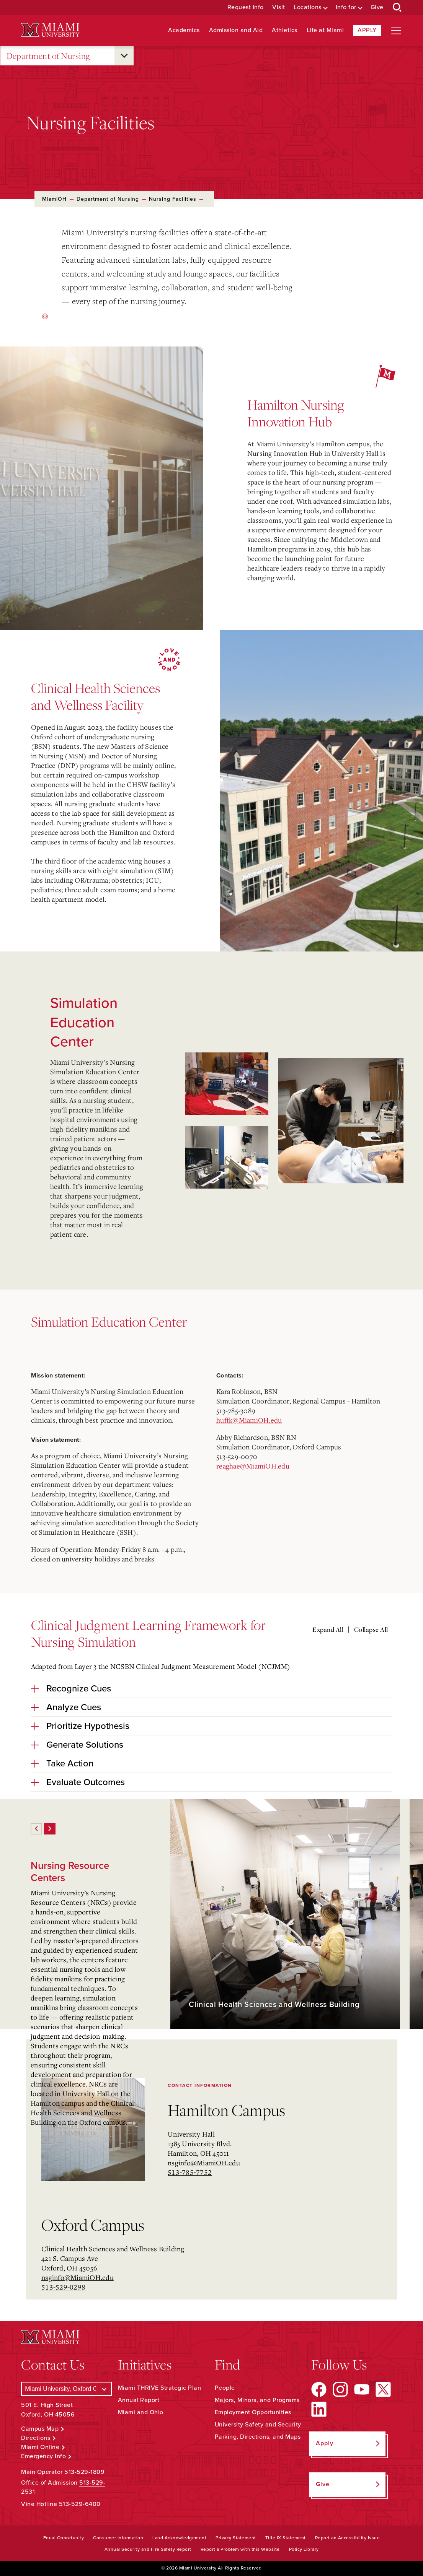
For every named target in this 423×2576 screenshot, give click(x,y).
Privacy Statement (236, 2537)
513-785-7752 (190, 2172)
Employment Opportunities (253, 2412)
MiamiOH (54, 199)
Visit (278, 7)
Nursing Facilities (172, 199)
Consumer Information (118, 2537)
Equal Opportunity (63, 2537)
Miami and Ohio (140, 2412)
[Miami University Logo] (50, 30)
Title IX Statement (285, 2537)
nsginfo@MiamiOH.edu (204, 2162)
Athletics (284, 30)
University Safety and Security (258, 2424)
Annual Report (139, 2400)
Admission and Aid (236, 30)
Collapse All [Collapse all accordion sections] (371, 1629)
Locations (308, 7)
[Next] (50, 1828)
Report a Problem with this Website (240, 2549)
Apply (367, 30)
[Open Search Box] (397, 7)
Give (377, 7)
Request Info (245, 7)
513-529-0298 (63, 2286)
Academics (184, 30)
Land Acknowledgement (179, 2537)
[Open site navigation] (396, 30)
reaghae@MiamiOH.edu (252, 1465)
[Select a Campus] (66, 2389)
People (225, 2388)
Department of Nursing (48, 56)
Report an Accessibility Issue (347, 2537)
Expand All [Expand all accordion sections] (327, 1629)
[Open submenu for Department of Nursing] (124, 55)
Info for (346, 7)
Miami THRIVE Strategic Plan (159, 2388)
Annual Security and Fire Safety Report (148, 2549)
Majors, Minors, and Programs (257, 2400)
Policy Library (304, 2549)
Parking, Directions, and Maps (258, 2437)
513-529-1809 (84, 2472)
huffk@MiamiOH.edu (249, 1420)
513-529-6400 (80, 2504)
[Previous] (36, 1828)
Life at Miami (325, 30)
